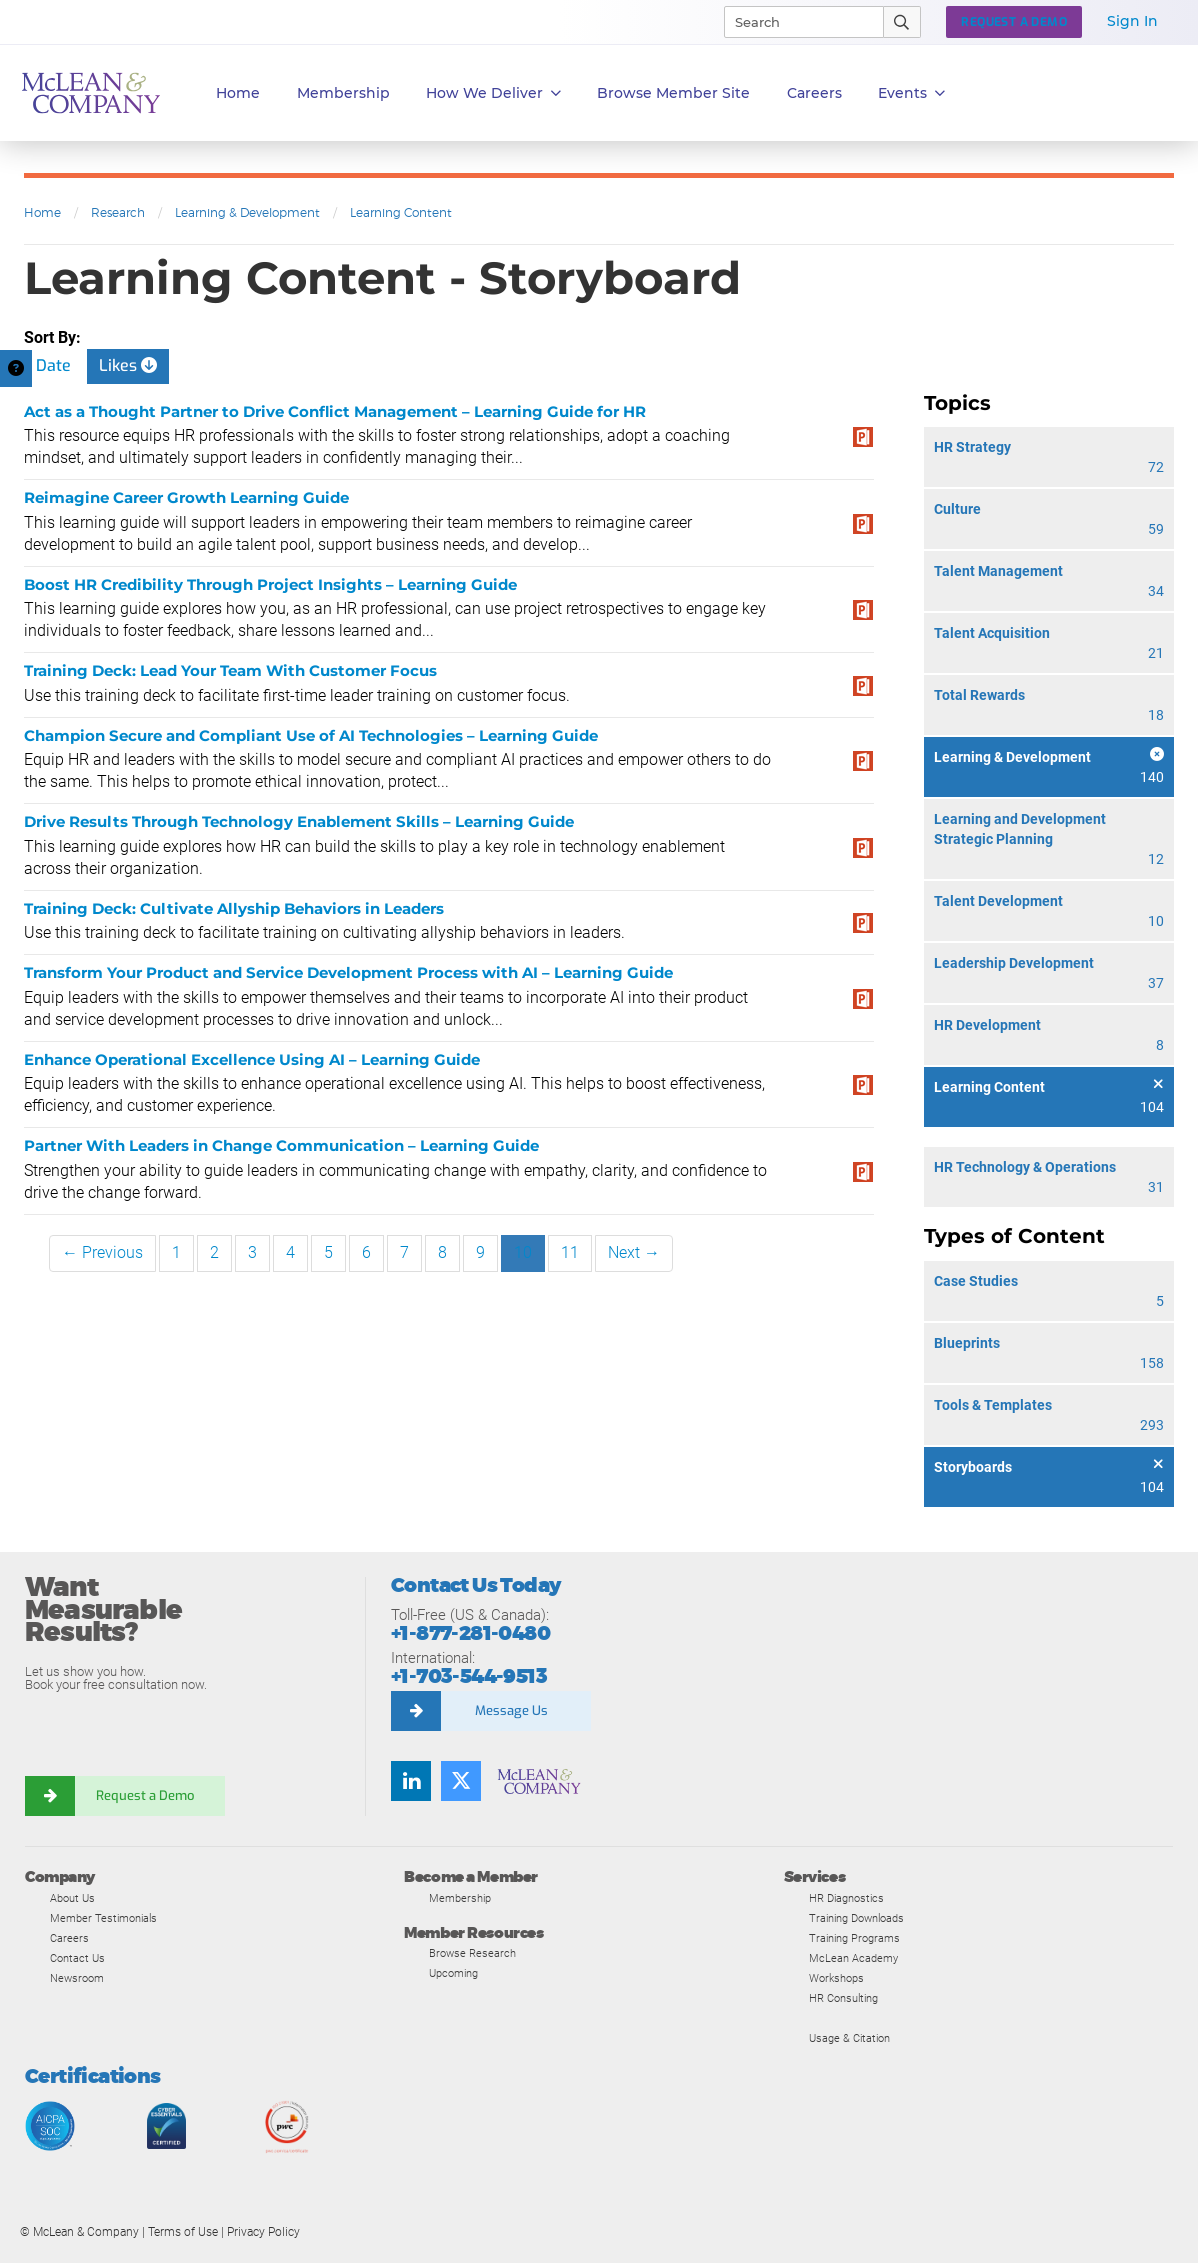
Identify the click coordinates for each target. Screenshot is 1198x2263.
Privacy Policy (263, 2232)
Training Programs (854, 1938)
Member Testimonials (103, 1918)
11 (570, 1252)
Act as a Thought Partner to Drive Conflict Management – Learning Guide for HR (335, 411)
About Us (72, 1898)
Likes (128, 365)
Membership (343, 93)
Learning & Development (247, 212)
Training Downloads (856, 1918)
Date (53, 365)
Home (238, 93)
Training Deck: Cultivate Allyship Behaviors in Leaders (234, 908)
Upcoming (453, 1973)
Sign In (1132, 21)
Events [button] (911, 93)
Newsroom (77, 1978)
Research (118, 212)
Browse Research (472, 1953)
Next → (634, 1252)
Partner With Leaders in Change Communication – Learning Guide (281, 1145)
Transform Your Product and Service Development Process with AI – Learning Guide (348, 972)
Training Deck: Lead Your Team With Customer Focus (230, 670)
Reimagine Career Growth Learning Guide (186, 497)
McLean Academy (853, 1958)
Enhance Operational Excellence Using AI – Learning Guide (252, 1059)
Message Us (511, 1710)
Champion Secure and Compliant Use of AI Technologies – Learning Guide (311, 735)
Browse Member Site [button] (673, 93)
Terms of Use (183, 2232)
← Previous (102, 1252)
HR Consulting (843, 1998)
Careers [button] (814, 93)
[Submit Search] (902, 22)
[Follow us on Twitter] (461, 1781)
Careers (69, 1938)
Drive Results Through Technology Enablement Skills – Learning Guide (299, 821)
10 (523, 1252)
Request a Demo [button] (1014, 22)
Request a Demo (145, 1795)
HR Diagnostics (846, 1898)
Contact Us (77, 1958)
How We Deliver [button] (493, 93)
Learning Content (401, 212)
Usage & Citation (849, 2038)
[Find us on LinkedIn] (411, 1781)
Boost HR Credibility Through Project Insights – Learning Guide (270, 584)
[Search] (795, 22)
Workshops (836, 1978)
